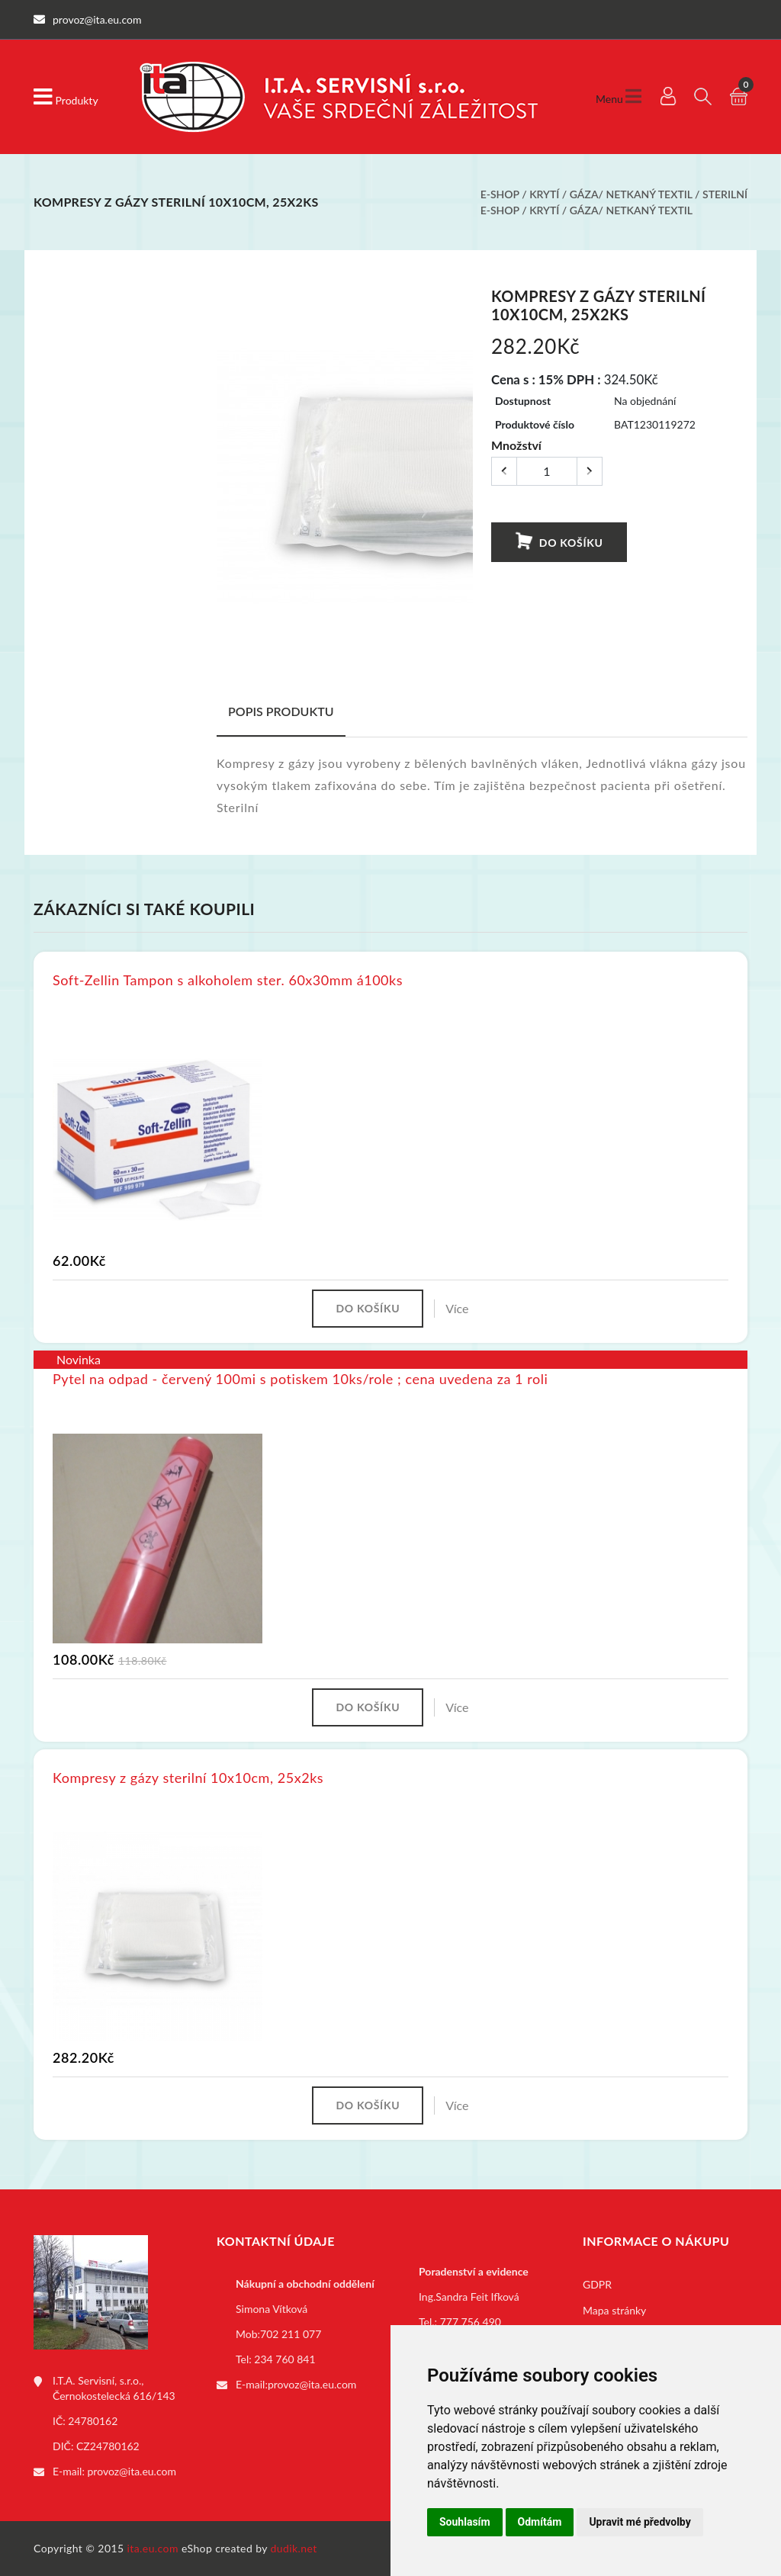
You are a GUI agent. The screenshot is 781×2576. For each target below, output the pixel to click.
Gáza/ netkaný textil (631, 194)
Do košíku (558, 541)
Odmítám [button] (540, 2522)
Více (456, 1308)
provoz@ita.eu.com (132, 2471)
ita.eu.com (152, 2548)
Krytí (544, 194)
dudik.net (294, 2548)
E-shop (499, 194)
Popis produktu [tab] (281, 711)
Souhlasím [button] (464, 2522)
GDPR (597, 2284)
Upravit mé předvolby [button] (639, 2522)
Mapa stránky (614, 2310)
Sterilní (724, 194)
